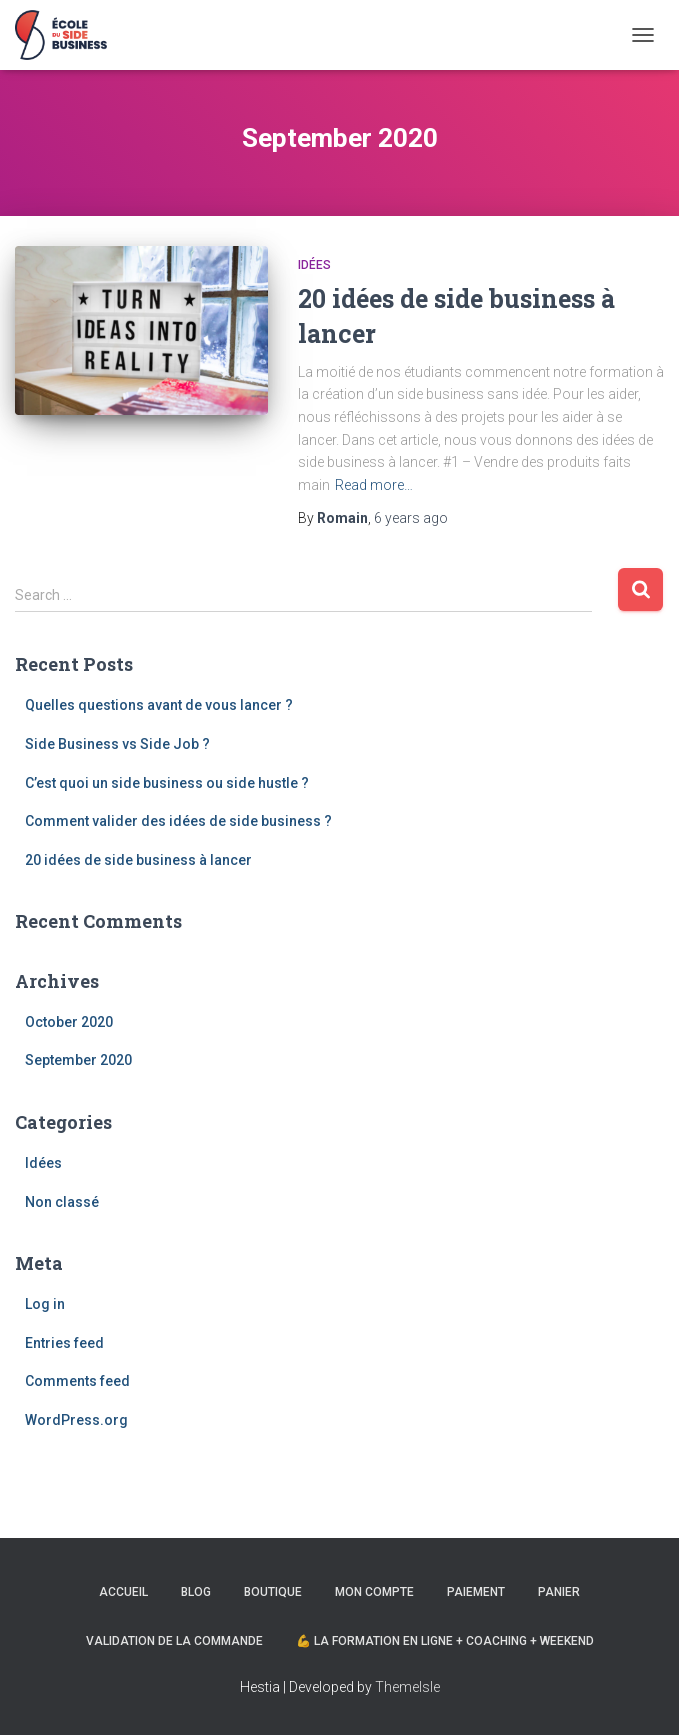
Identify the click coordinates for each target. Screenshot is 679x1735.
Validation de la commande (174, 1641)
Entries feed (64, 1343)
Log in (45, 1304)
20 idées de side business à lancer (138, 860)
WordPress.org (76, 1420)
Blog (196, 1592)
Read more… (374, 485)
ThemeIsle (407, 1687)
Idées (314, 265)
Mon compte (374, 1592)
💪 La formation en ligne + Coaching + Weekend (445, 1641)
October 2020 (69, 1022)
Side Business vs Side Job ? (117, 744)
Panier (559, 1592)
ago (411, 518)
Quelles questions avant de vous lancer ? (159, 705)
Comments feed (77, 1381)
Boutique (273, 1592)
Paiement (476, 1592)
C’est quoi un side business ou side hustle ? (167, 783)
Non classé (62, 1202)
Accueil (123, 1592)
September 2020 (78, 1060)
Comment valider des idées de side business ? (178, 821)
